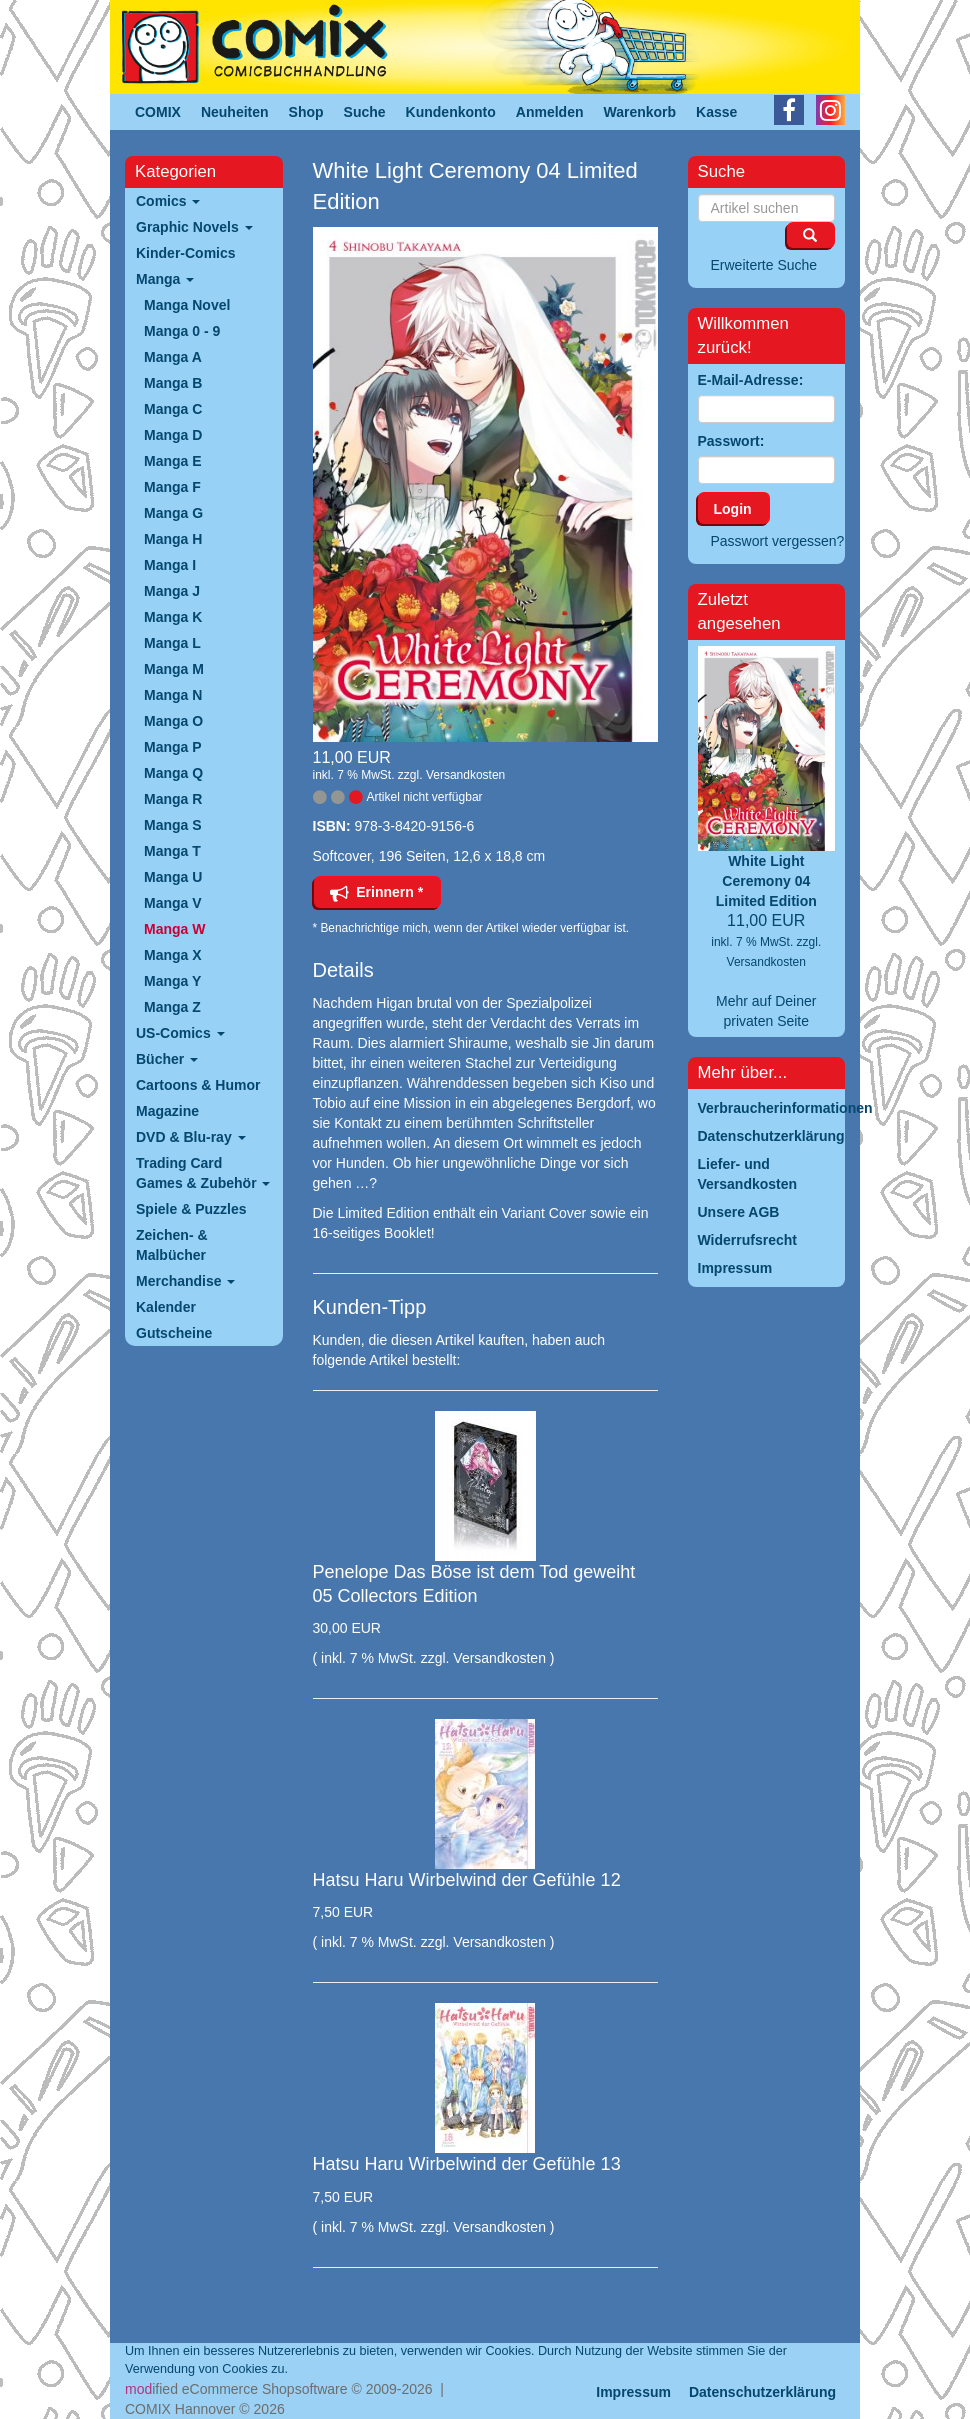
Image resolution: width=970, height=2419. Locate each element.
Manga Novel (187, 305)
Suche (365, 112)
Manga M (174, 669)
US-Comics (180, 1033)
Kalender (166, 1307)
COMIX (158, 112)
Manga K (173, 617)
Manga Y (172, 981)
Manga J (172, 591)
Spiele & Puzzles (191, 1209)
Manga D (173, 435)
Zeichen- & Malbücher (172, 1245)
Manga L (172, 643)
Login (733, 509)
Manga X (173, 955)
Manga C (173, 409)
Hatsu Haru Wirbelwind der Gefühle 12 (467, 1880)
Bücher (167, 1059)
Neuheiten (235, 112)
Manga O (173, 721)
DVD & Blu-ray (191, 1137)
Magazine (167, 1111)
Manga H (173, 539)
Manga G (173, 513)
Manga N (173, 695)
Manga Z (172, 1007)
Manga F (172, 487)
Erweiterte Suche (764, 265)
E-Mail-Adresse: (751, 380)
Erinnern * (377, 892)
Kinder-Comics (186, 253)
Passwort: (731, 441)
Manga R (173, 799)
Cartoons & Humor (198, 1085)
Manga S (173, 825)
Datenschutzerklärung (762, 2392)
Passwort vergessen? (778, 541)
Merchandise (185, 1281)
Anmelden (550, 112)
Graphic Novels (194, 227)
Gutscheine (174, 1333)
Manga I (170, 565)
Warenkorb (640, 112)
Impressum (633, 2392)
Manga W (174, 929)
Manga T (172, 851)
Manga (165, 279)
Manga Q (173, 773)
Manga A (173, 357)
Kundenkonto (451, 112)
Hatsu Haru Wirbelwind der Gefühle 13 (467, 2164)
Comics (168, 201)
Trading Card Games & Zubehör (203, 1173)
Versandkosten (465, 775)
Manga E (173, 461)
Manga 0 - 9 (182, 331)
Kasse (716, 112)
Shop (306, 112)
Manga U (173, 877)
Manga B (173, 383)
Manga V (173, 903)
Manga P (173, 747)
